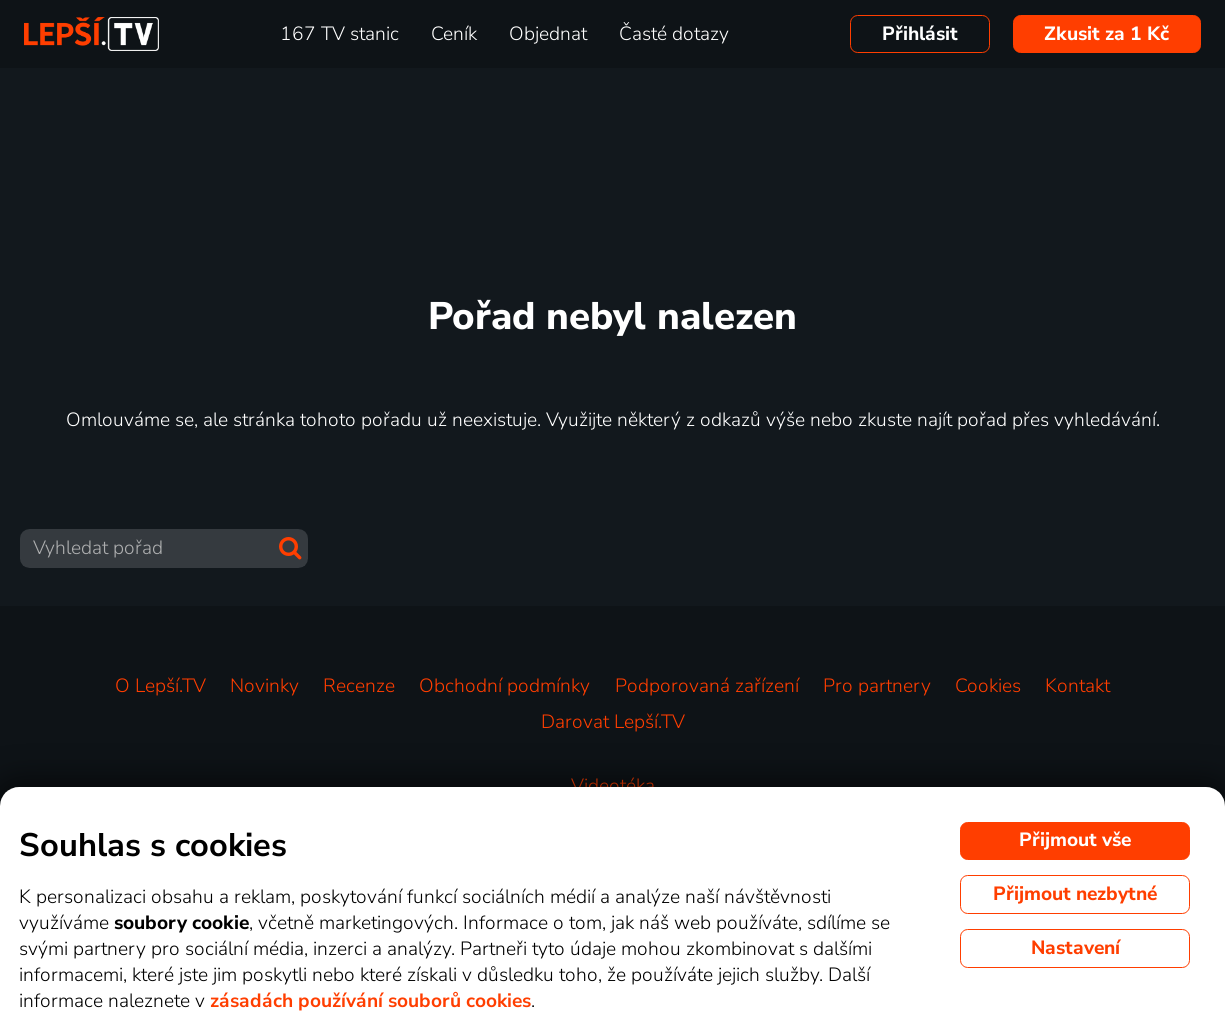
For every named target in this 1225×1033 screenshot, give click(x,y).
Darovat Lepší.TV (613, 722)
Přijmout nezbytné (1075, 894)
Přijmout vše (1075, 840)
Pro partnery (877, 686)
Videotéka (613, 786)
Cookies (988, 686)
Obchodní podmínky (504, 686)
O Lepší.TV (160, 686)
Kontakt (1077, 686)
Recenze (359, 686)
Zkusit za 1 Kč (1106, 34)
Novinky (264, 686)
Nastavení (1075, 948)
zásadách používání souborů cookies (370, 1001)
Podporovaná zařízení (707, 686)
